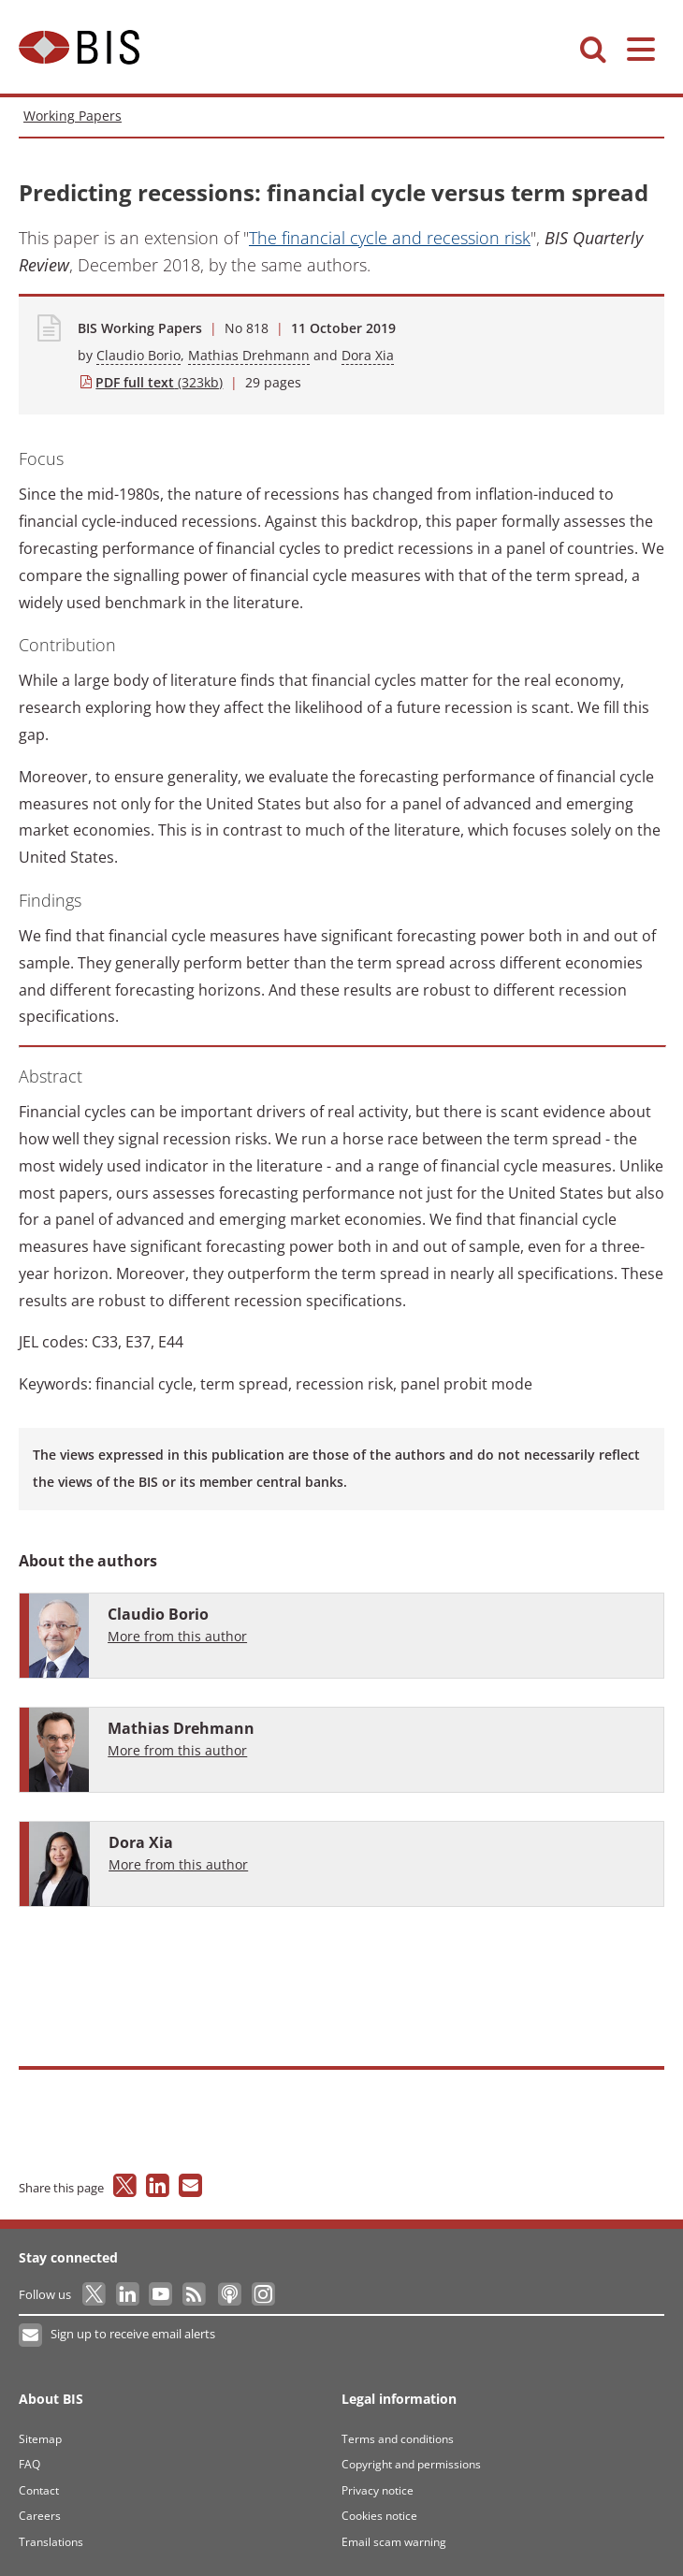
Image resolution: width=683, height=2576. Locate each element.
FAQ (29, 2464)
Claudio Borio (138, 355)
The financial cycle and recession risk (389, 237)
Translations (51, 2542)
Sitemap (40, 2439)
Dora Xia (368, 355)
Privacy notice (378, 2490)
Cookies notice (379, 2516)
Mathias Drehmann (249, 355)
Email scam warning (394, 2542)
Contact (39, 2490)
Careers (40, 2516)
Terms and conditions (398, 2439)
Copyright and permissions (411, 2464)
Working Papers (72, 115)
